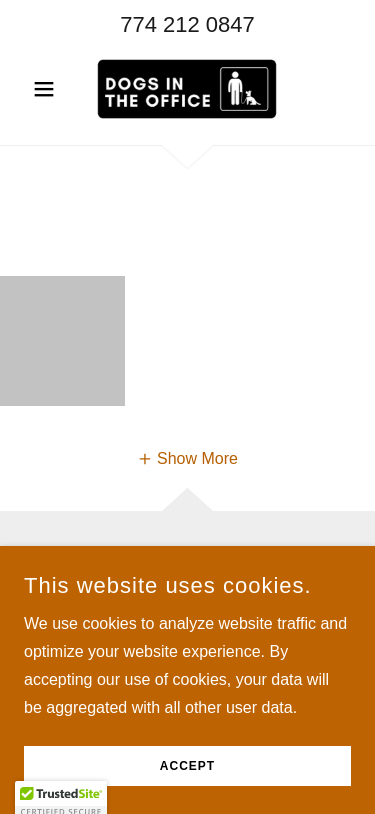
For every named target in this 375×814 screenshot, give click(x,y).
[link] (187, 89)
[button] (48, 89)
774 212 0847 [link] (187, 24)
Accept (187, 766)
